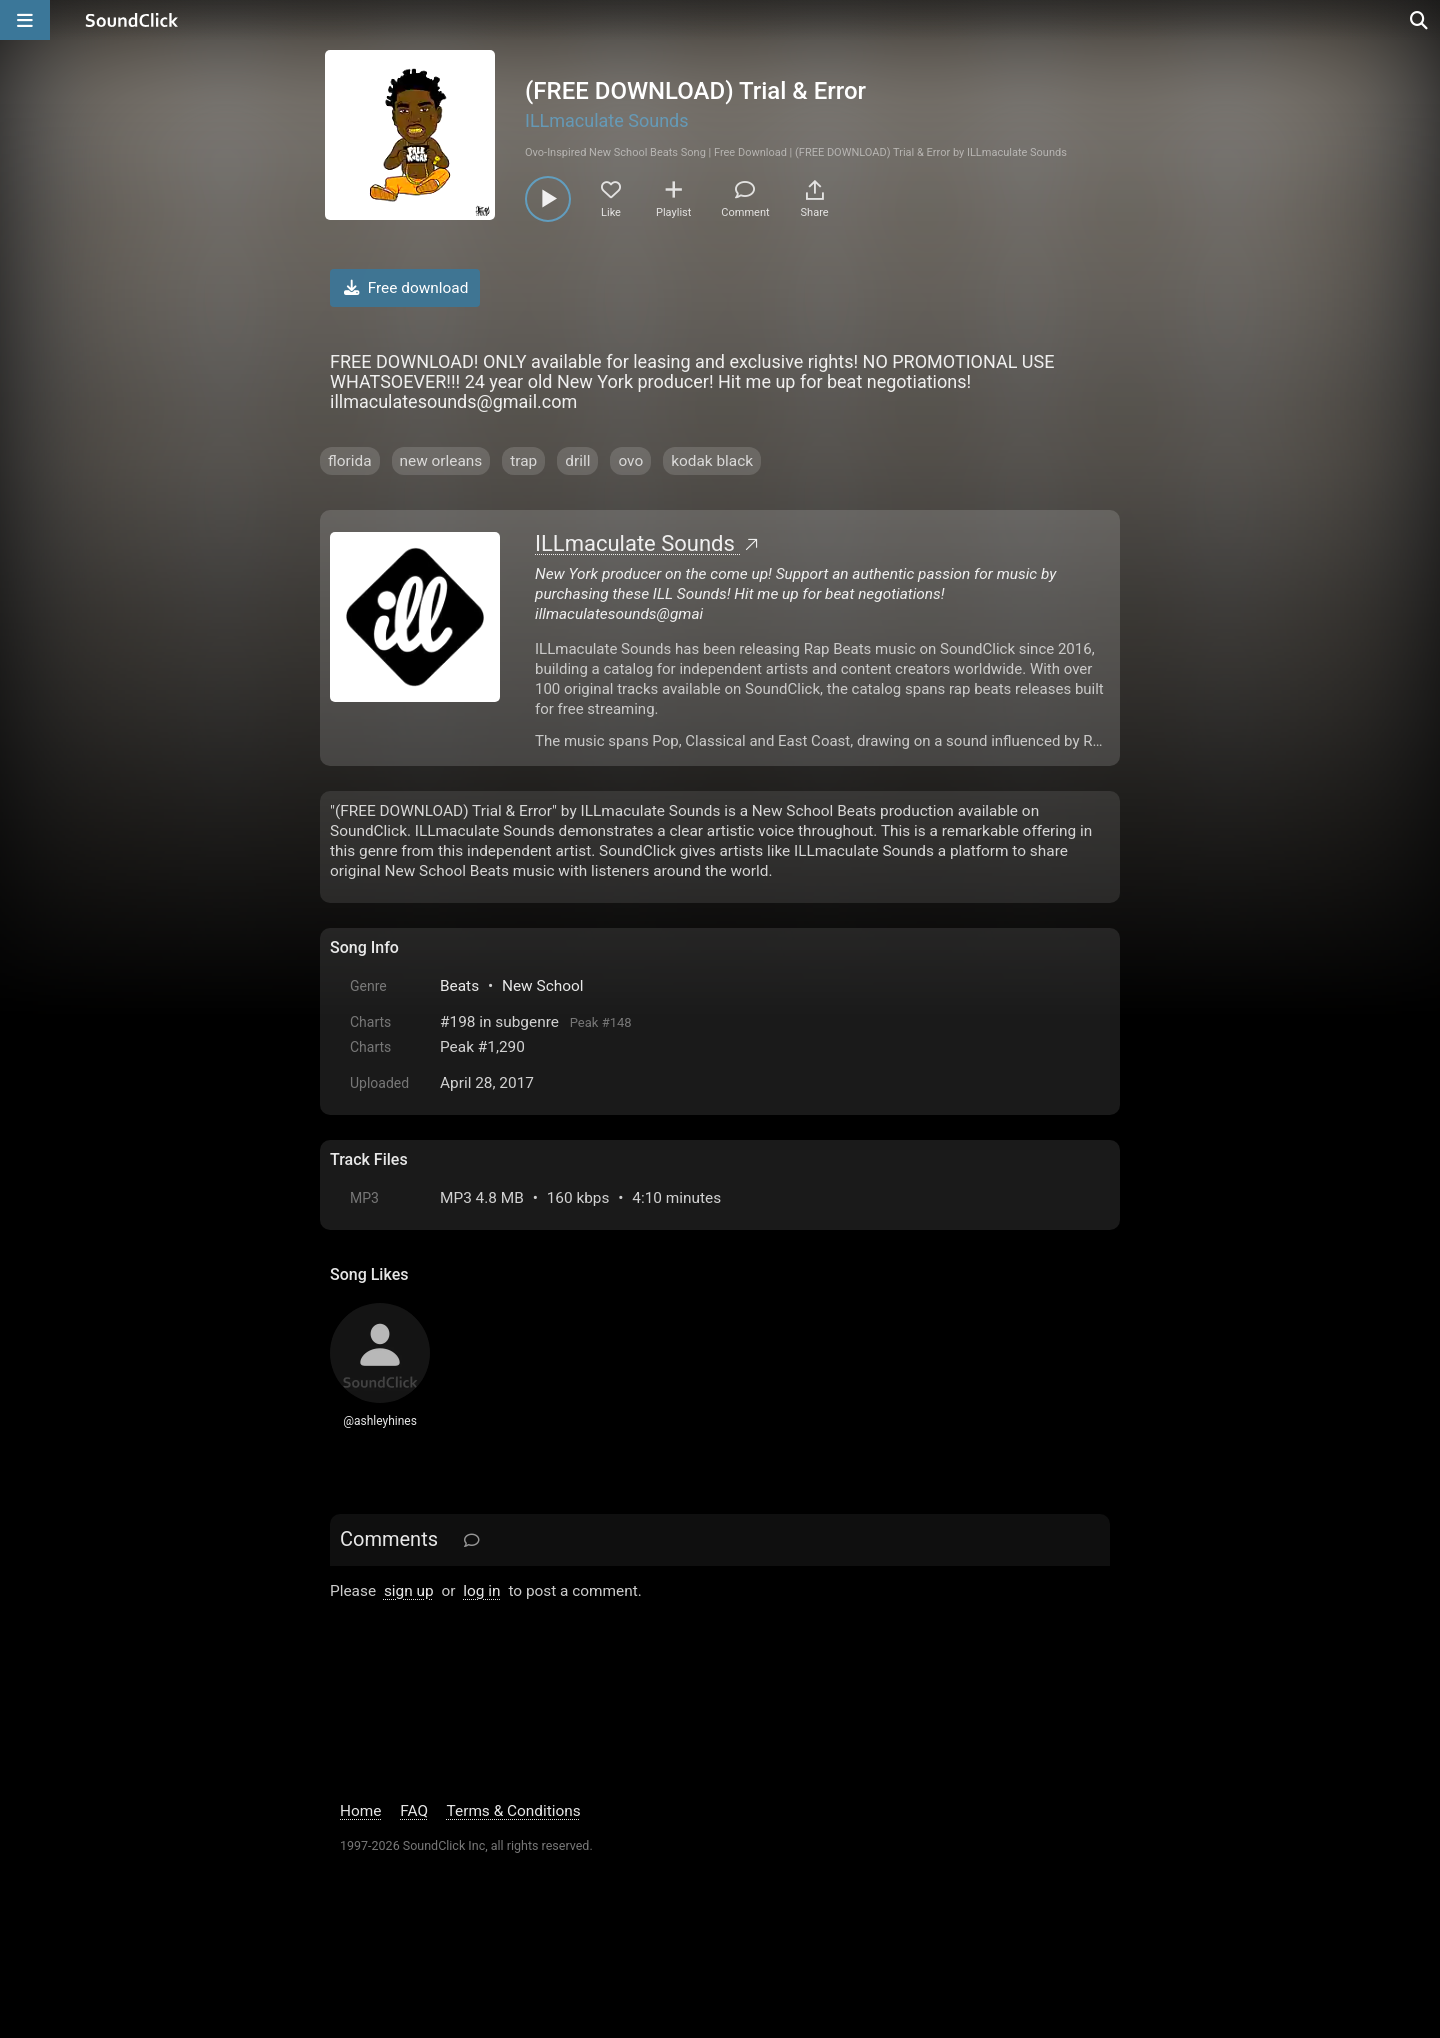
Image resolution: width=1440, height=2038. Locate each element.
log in (481, 1591)
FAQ (414, 1811)
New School (543, 986)
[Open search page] (1420, 20)
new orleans (441, 461)
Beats (459, 986)
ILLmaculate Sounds (607, 120)
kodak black (712, 461)
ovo (630, 461)
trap (523, 461)
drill (577, 461)
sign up (409, 1591)
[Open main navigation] (25, 20)
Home (360, 1811)
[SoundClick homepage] (132, 20)
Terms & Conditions (514, 1811)
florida (350, 461)
